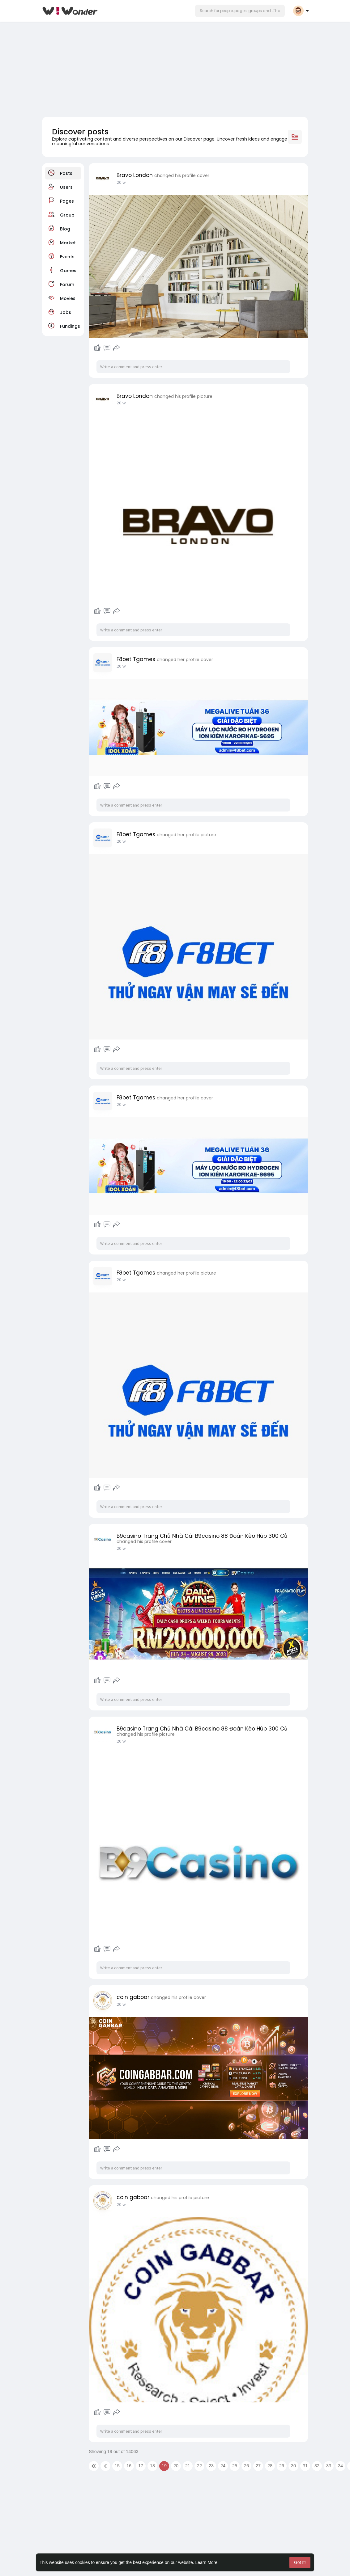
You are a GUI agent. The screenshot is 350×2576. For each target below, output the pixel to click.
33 (328, 2465)
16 (128, 2465)
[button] (240, 11)
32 (316, 2465)
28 (269, 2465)
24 (222, 2465)
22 (199, 2465)
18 (152, 2465)
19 (164, 2465)
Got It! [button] (300, 2562)
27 (258, 2465)
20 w (121, 182)
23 (211, 2465)
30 (293, 2465)
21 (187, 2465)
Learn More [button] (206, 2562)
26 (246, 2465)
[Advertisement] (175, 67)
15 (117, 2465)
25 (234, 2465)
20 (175, 2465)
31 (305, 2465)
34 (340, 2465)
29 (281, 2465)
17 (140, 2465)
